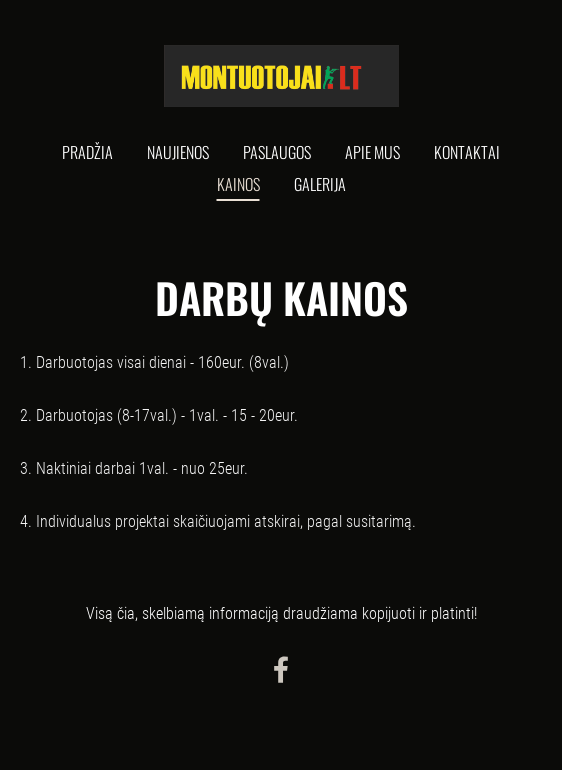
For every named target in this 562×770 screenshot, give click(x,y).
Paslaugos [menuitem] (277, 152)
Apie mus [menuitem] (372, 152)
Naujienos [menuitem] (178, 152)
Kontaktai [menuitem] (467, 152)
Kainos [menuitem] (238, 184)
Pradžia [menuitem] (87, 152)
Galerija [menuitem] (320, 184)
